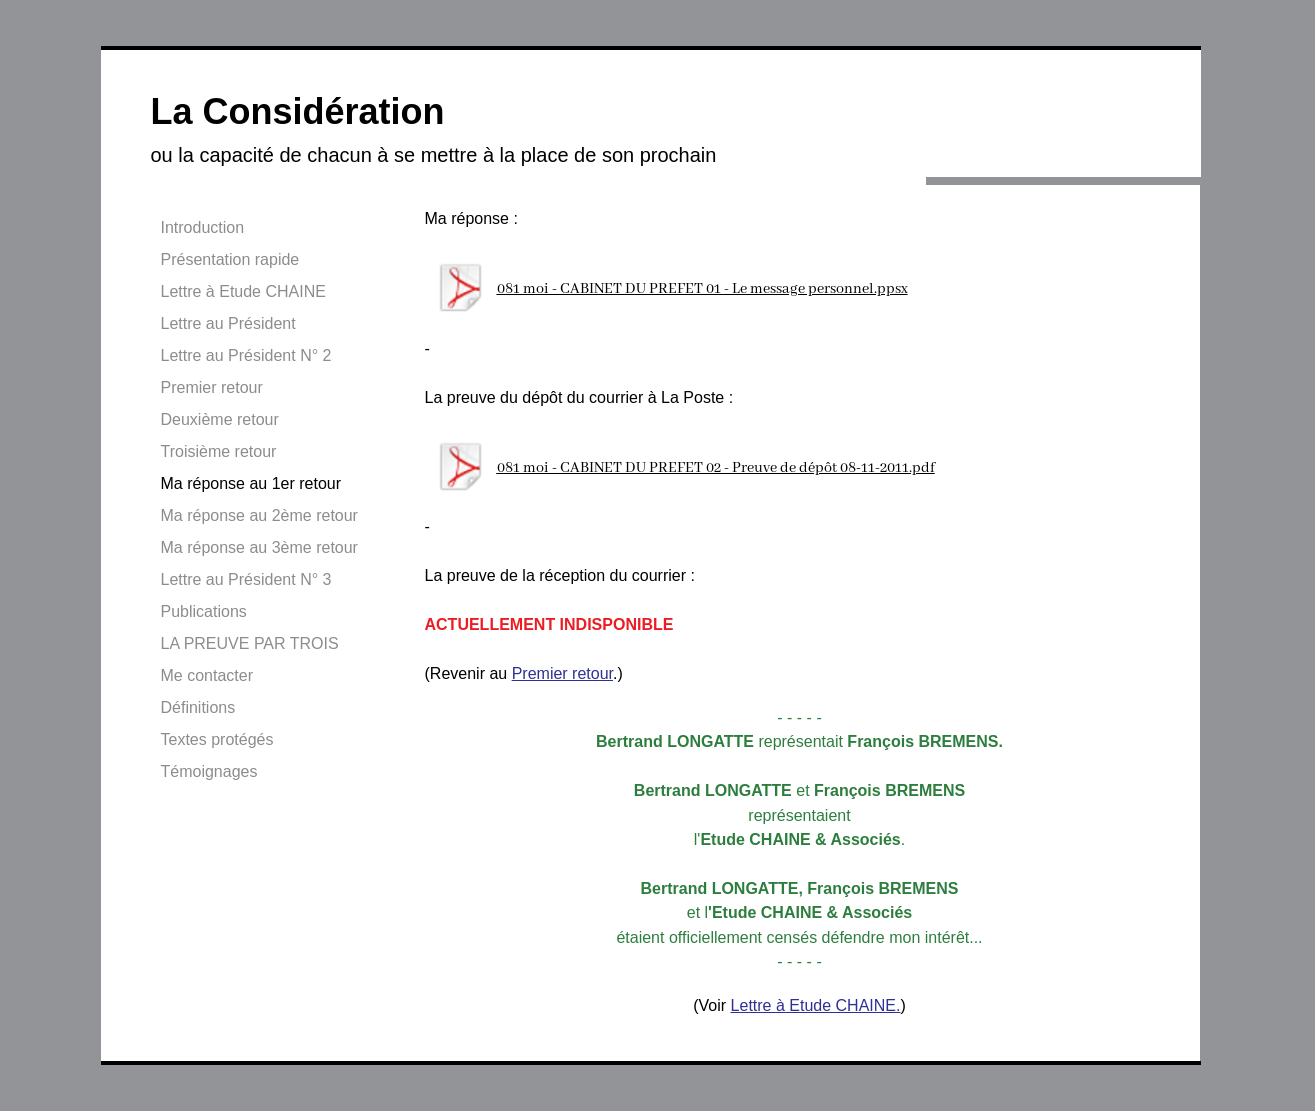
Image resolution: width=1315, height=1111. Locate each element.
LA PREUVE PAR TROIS (250, 643)
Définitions (198, 707)
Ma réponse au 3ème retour (259, 547)
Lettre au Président (228, 323)
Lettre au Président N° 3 (246, 579)
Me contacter (207, 675)
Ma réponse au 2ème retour (259, 515)
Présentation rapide (230, 259)
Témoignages (209, 771)
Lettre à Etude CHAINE (243, 291)
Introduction (203, 227)
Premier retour (212, 387)
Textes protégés (217, 739)
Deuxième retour (220, 419)
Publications (204, 611)
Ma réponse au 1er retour (251, 483)
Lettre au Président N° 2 (246, 355)
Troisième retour (219, 451)
